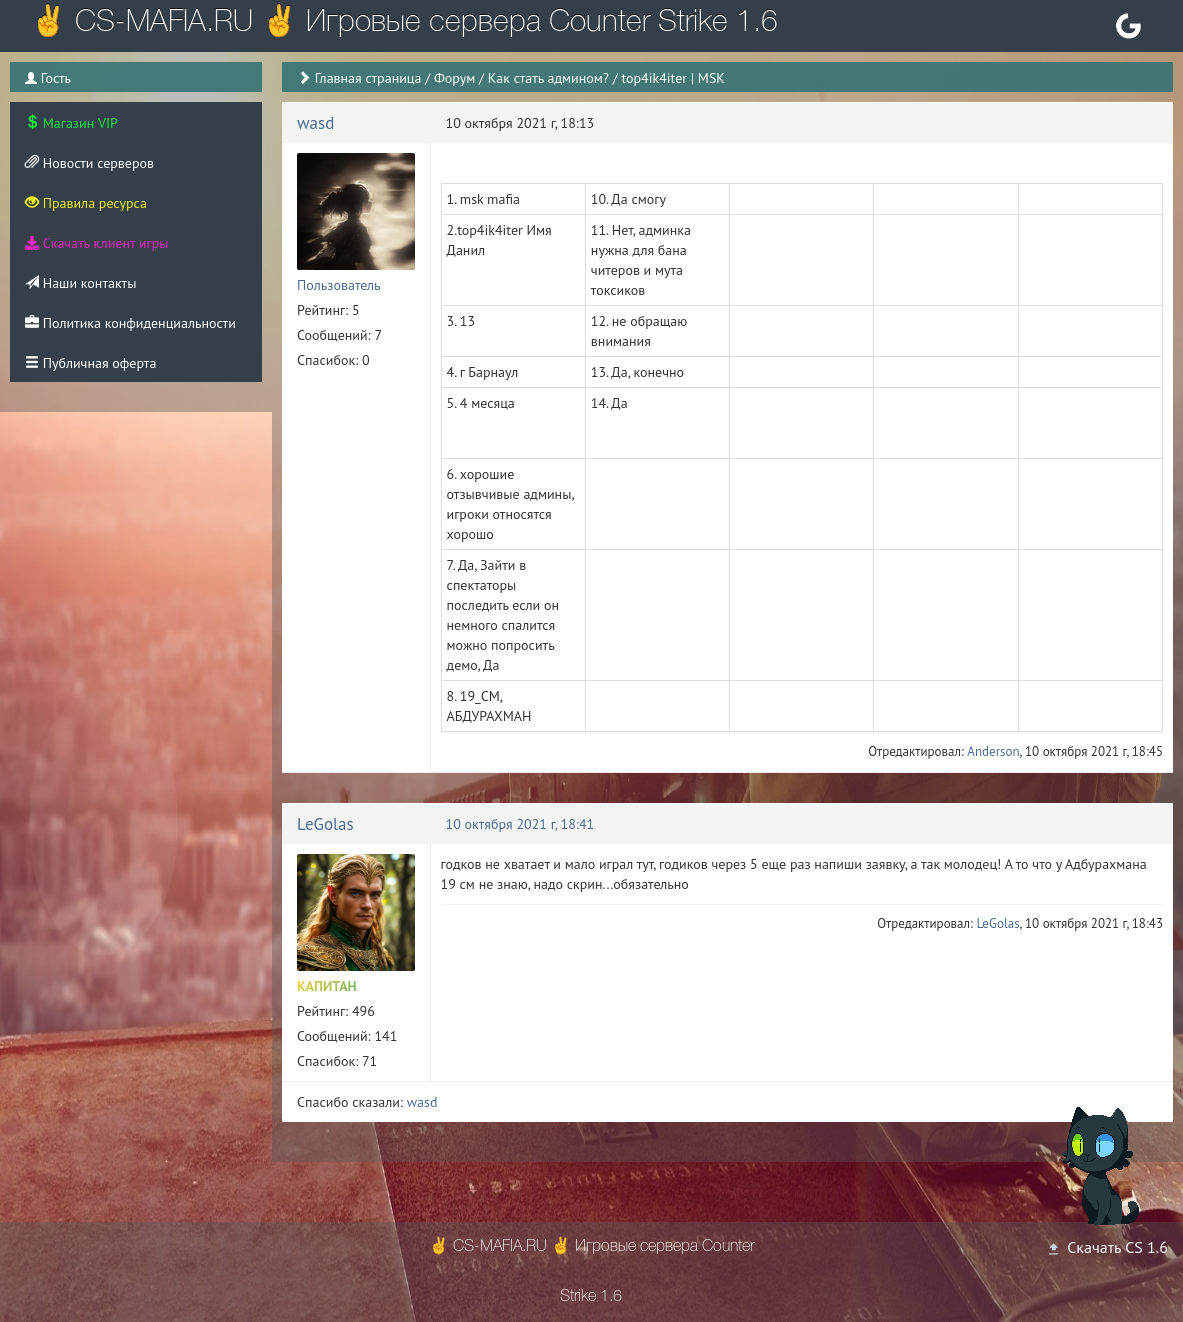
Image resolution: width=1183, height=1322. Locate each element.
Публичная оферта (90, 363)
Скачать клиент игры (96, 243)
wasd (315, 123)
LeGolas (325, 824)
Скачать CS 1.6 (1107, 1247)
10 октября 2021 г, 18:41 (520, 824)
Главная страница (368, 78)
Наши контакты (80, 283)
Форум (454, 78)
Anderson (993, 751)
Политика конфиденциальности (130, 323)
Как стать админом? (548, 78)
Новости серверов (89, 163)
